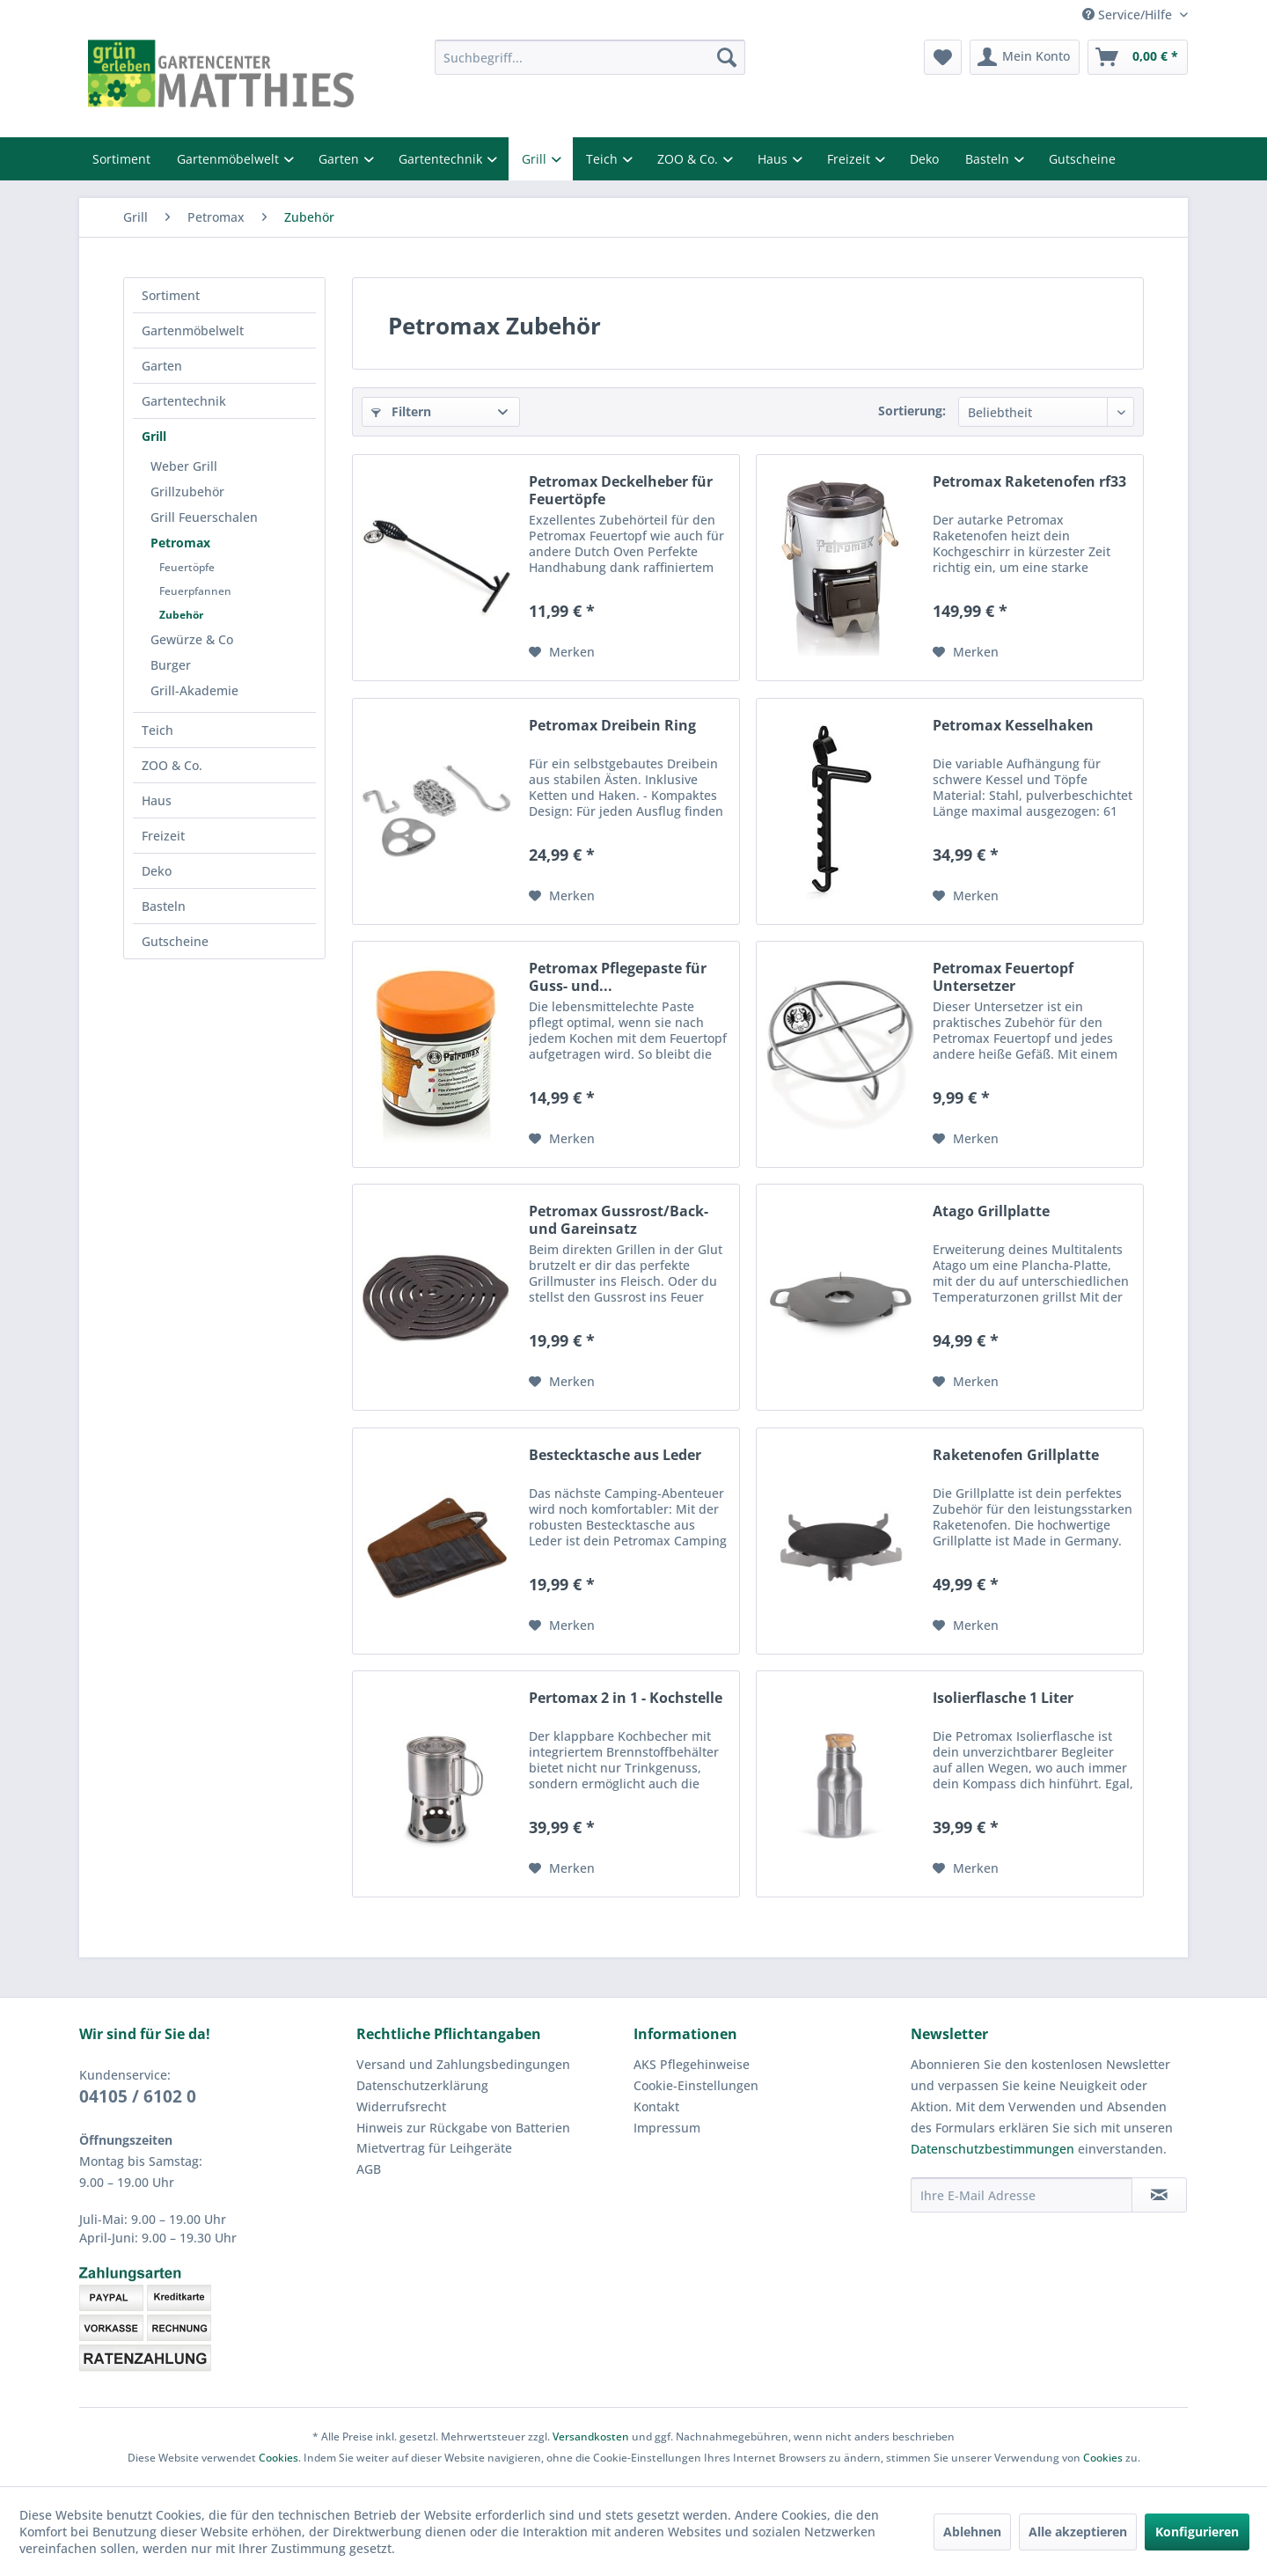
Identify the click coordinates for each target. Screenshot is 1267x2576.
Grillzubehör (187, 491)
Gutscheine (1082, 158)
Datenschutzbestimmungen (992, 2148)
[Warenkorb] (1138, 57)
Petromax (180, 542)
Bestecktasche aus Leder (615, 1455)
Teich (603, 158)
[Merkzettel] (943, 57)
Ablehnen (972, 2531)
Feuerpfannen (195, 590)
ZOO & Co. (689, 158)
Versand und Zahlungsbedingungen (463, 2064)
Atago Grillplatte (991, 1211)
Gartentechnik (442, 158)
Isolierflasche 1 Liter (1003, 1698)
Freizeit (850, 158)
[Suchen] (726, 57)
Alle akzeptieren (1078, 2531)
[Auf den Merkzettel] (562, 652)
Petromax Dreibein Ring (612, 725)
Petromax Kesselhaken (1013, 725)
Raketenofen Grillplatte (1016, 1455)
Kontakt (656, 2106)
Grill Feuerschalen (204, 517)
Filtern (401, 411)
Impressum (667, 2127)
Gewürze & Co (191, 639)
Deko (924, 158)
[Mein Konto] (1025, 57)
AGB (368, 2169)
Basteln (989, 158)
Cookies (278, 2457)
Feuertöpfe (187, 567)
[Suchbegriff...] (590, 57)
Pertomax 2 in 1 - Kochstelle (625, 1698)
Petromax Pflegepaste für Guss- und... (618, 976)
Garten (341, 158)
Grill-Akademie (194, 690)
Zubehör (181, 614)
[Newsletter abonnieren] (1159, 2195)
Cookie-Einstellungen (696, 2085)
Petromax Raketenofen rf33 (1029, 482)
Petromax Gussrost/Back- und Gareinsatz (618, 1219)
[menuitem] (590, 57)
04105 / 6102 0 (137, 2096)
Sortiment (121, 158)
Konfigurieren (1197, 2531)
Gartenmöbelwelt (229, 158)
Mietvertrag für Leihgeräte (434, 2147)
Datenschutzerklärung (422, 2085)
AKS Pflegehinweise (692, 2064)
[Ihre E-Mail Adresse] (1021, 2195)
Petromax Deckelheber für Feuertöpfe (621, 490)
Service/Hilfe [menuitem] (1128, 14)
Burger (170, 665)
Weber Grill (183, 466)
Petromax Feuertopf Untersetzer (1003, 976)
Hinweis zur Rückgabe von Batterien (463, 2127)
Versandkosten (591, 2436)
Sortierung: (912, 410)
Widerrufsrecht (401, 2106)
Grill (536, 158)
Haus (774, 158)
